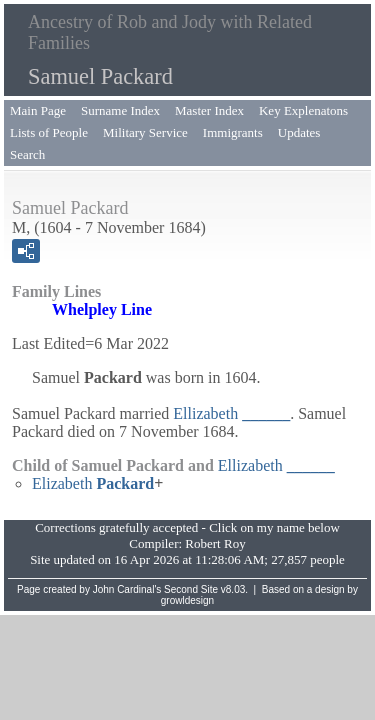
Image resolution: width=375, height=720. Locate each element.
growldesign (187, 600)
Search (27, 154)
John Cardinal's (127, 589)
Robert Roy (215, 543)
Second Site (191, 589)
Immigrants (233, 132)
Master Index (209, 110)
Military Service (145, 132)
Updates (299, 132)
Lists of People (49, 132)
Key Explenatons (303, 110)
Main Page (38, 110)
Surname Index (120, 110)
